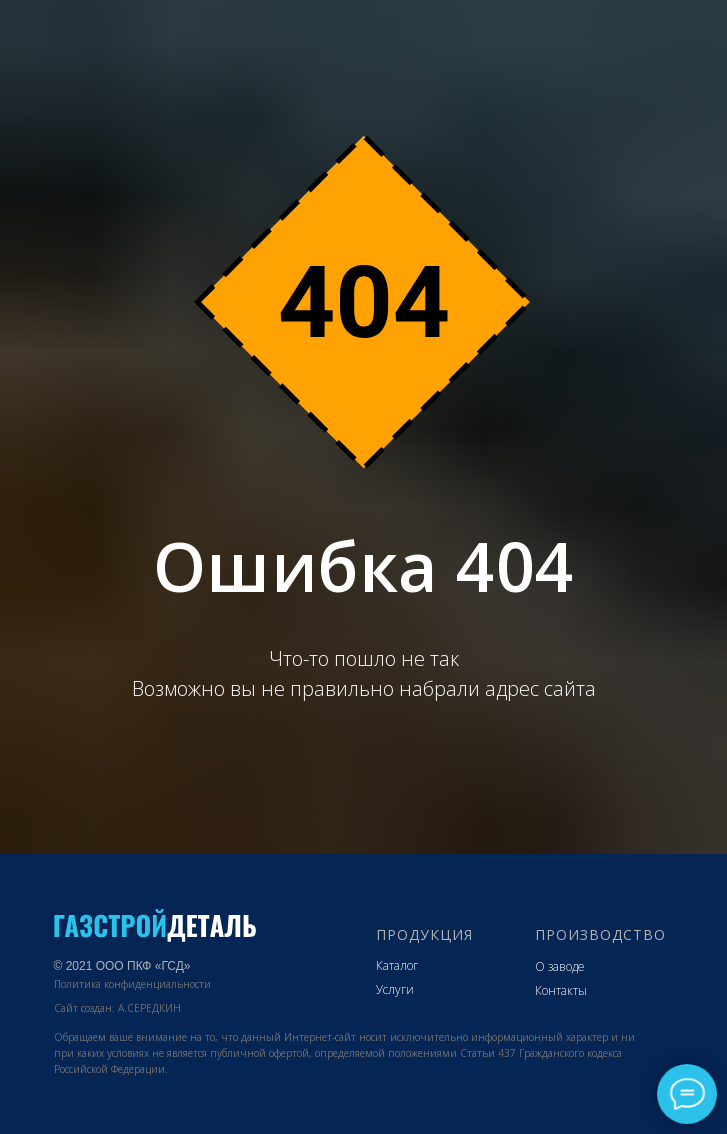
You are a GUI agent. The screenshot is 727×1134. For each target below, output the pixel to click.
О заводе (560, 966)
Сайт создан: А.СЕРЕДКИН (117, 1008)
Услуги (395, 989)
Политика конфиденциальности (132, 984)
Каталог (397, 965)
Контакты (561, 990)
